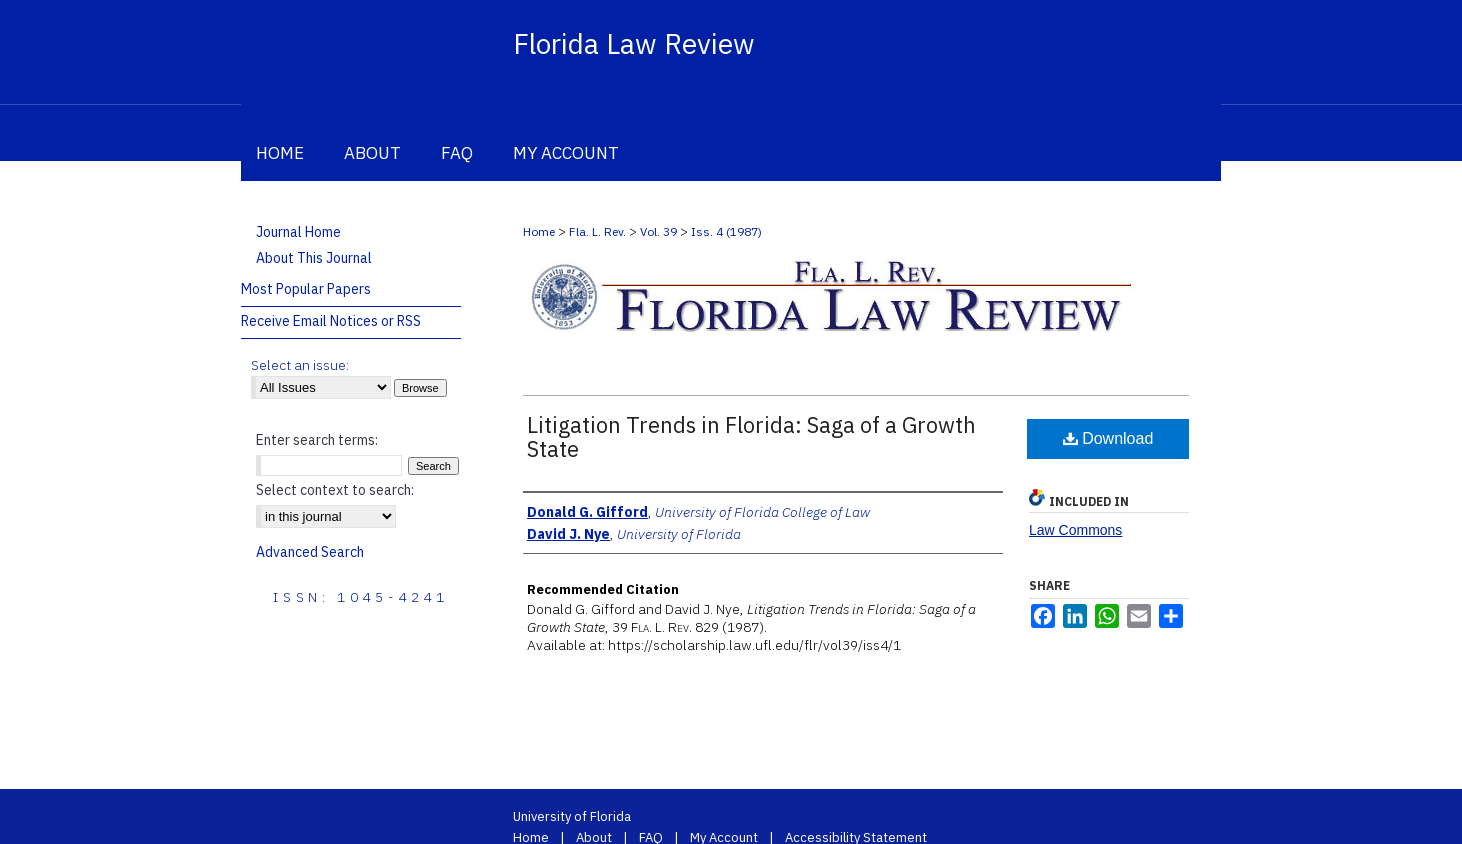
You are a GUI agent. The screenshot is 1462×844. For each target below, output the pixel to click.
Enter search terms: (317, 440)
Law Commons (1075, 530)
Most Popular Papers (306, 289)
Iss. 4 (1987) (726, 231)
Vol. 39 (658, 231)
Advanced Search (310, 552)
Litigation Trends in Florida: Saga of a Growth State (751, 436)
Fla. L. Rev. (597, 231)
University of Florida (572, 816)
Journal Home (298, 232)
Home (539, 231)
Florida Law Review (634, 43)
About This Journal (314, 258)
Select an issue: (300, 365)
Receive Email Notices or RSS (331, 321)
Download (1108, 438)
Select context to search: (335, 490)
